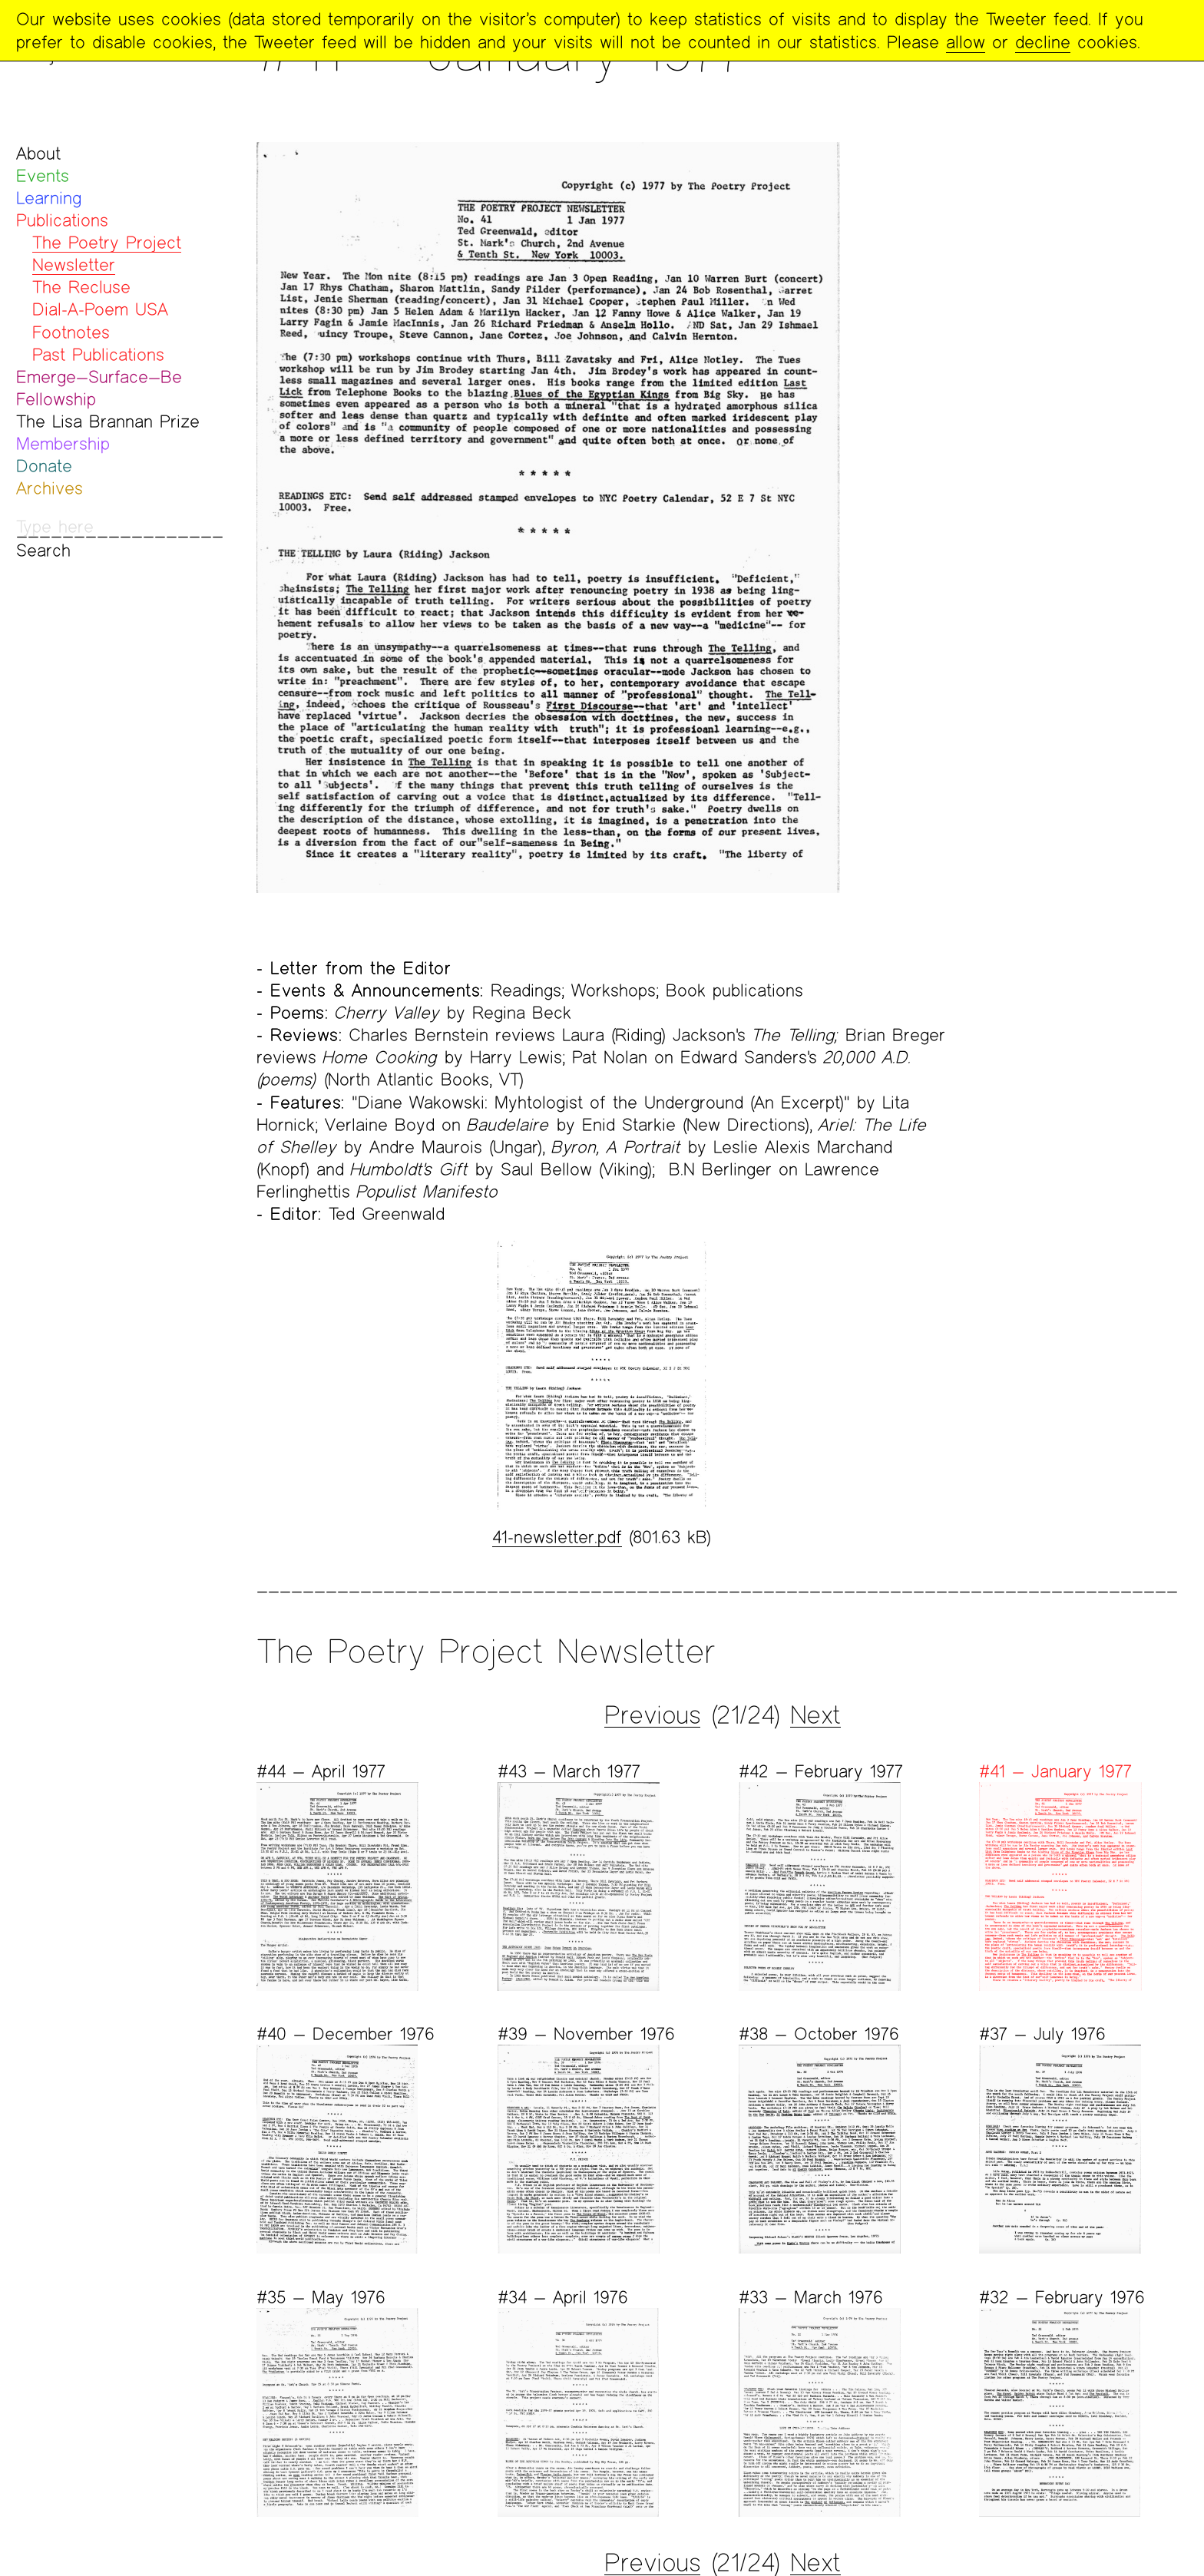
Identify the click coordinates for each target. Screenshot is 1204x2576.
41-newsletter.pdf (557, 1536)
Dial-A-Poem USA (100, 309)
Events (42, 175)
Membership (63, 443)
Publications (62, 220)
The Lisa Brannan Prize (108, 421)
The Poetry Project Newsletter (106, 253)
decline (1042, 41)
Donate (44, 465)
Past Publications (98, 354)
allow (965, 41)
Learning (48, 197)
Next (815, 1714)
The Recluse (81, 286)
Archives (49, 488)
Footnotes (71, 332)
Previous (652, 1714)
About (38, 153)
